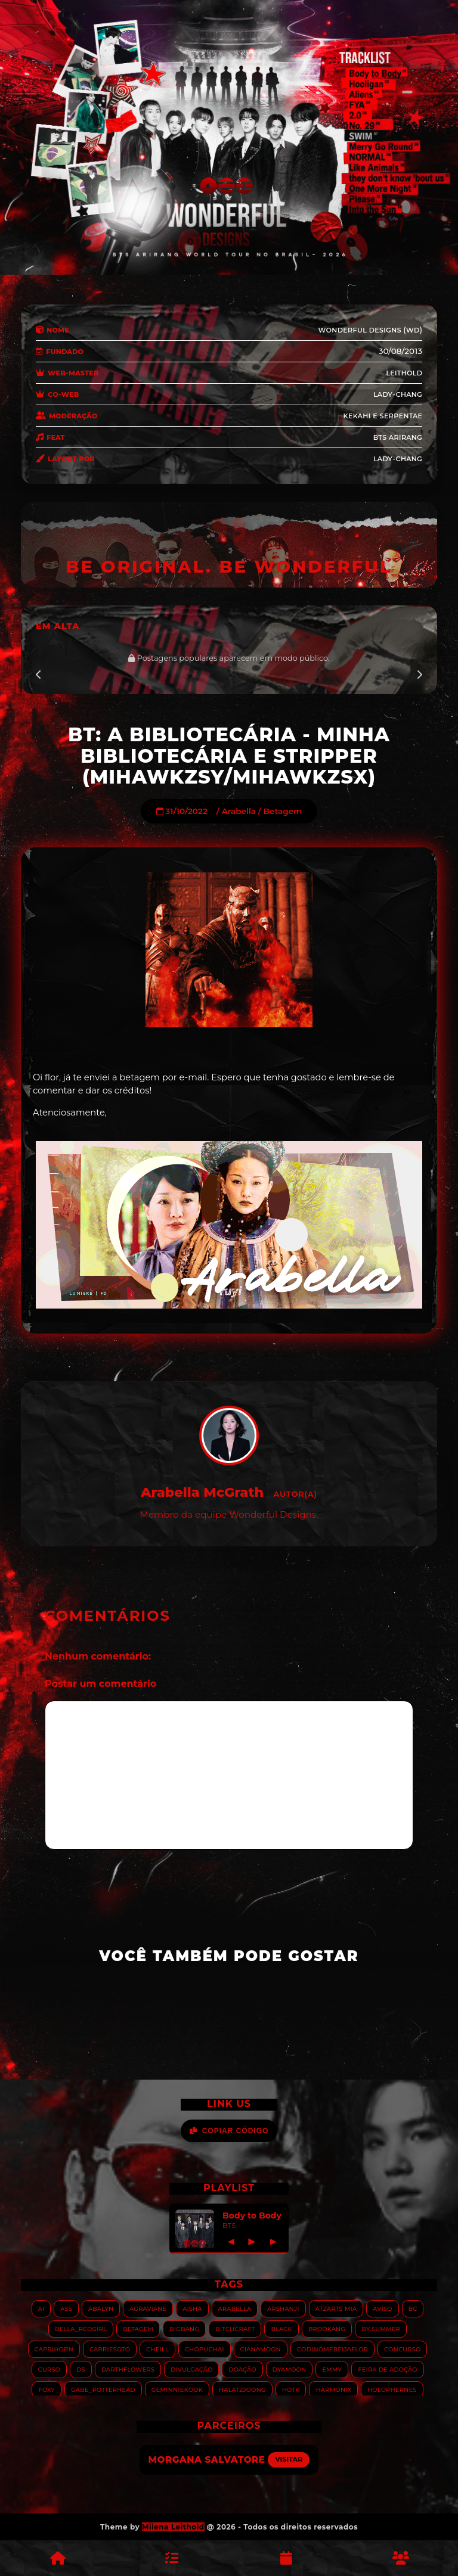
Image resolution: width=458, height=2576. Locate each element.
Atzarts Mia (336, 2308)
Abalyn (100, 2308)
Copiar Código (229, 2131)
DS (80, 2368)
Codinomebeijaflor (332, 2348)
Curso (49, 2368)
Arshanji (283, 2308)
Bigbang (184, 2328)
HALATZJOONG (242, 2389)
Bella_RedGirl (81, 2328)
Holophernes (392, 2389)
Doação (242, 2368)
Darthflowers (127, 2368)
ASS (66, 2308)
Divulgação (191, 2368)
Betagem (283, 811)
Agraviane (147, 2308)
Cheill (157, 2348)
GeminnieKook (177, 2389)
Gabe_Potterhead (103, 2389)
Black (281, 2328)
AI (41, 2308)
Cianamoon (260, 2348)
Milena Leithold (173, 2526)
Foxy (46, 2389)
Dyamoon (290, 2368)
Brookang (326, 2328)
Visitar (288, 2459)
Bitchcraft (235, 2328)
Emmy (332, 2368)
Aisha (192, 2308)
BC (413, 2308)
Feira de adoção (387, 2368)
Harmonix (333, 2389)
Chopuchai (204, 2348)
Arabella (239, 811)
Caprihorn (54, 2348)
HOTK (291, 2389)
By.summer (380, 2328)
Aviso (382, 2308)
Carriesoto (109, 2348)
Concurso (402, 2348)
